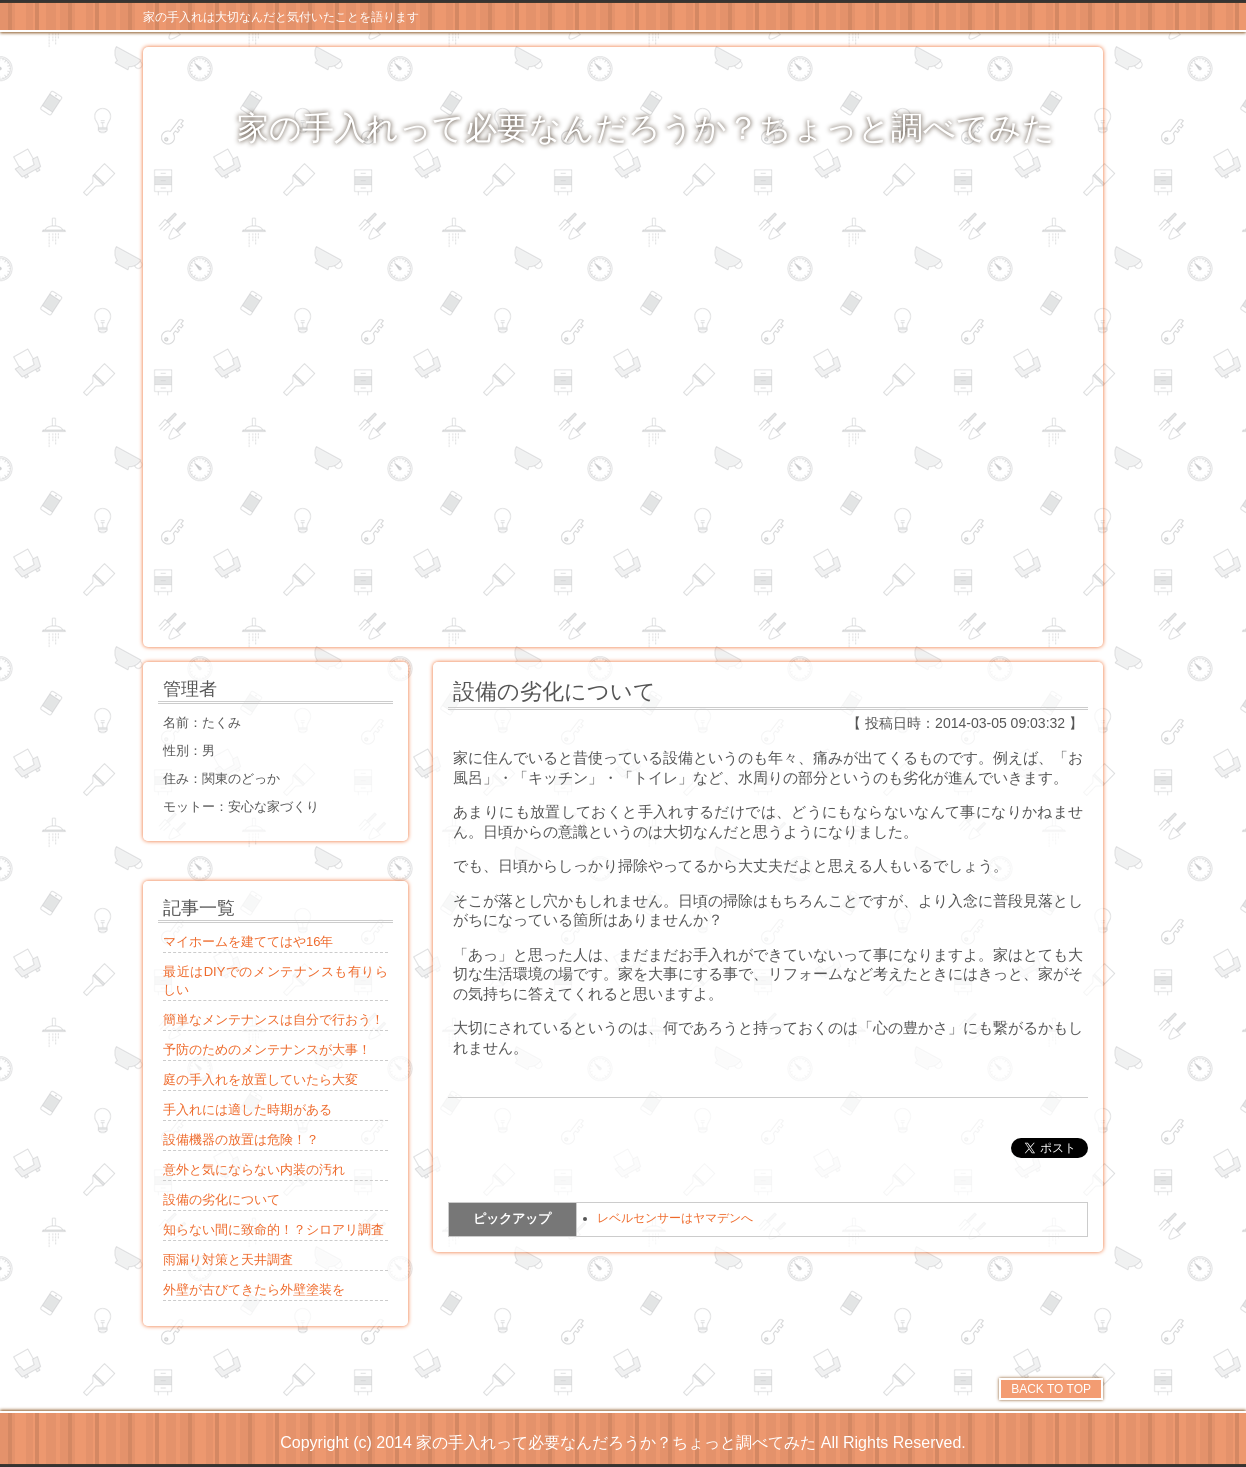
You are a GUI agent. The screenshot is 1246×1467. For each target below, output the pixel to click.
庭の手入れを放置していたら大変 (260, 1079)
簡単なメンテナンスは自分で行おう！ (273, 1019)
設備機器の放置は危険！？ (241, 1139)
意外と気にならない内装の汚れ (254, 1169)
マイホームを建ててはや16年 (248, 941)
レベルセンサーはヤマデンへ (675, 1218)
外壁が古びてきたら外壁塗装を (254, 1289)
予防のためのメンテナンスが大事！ (267, 1049)
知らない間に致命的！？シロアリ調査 (273, 1229)
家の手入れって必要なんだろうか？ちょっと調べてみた (646, 128)
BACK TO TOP (1051, 1389)
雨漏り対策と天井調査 (228, 1259)
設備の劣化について (221, 1199)
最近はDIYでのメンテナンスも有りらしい (275, 980)
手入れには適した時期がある (247, 1109)
